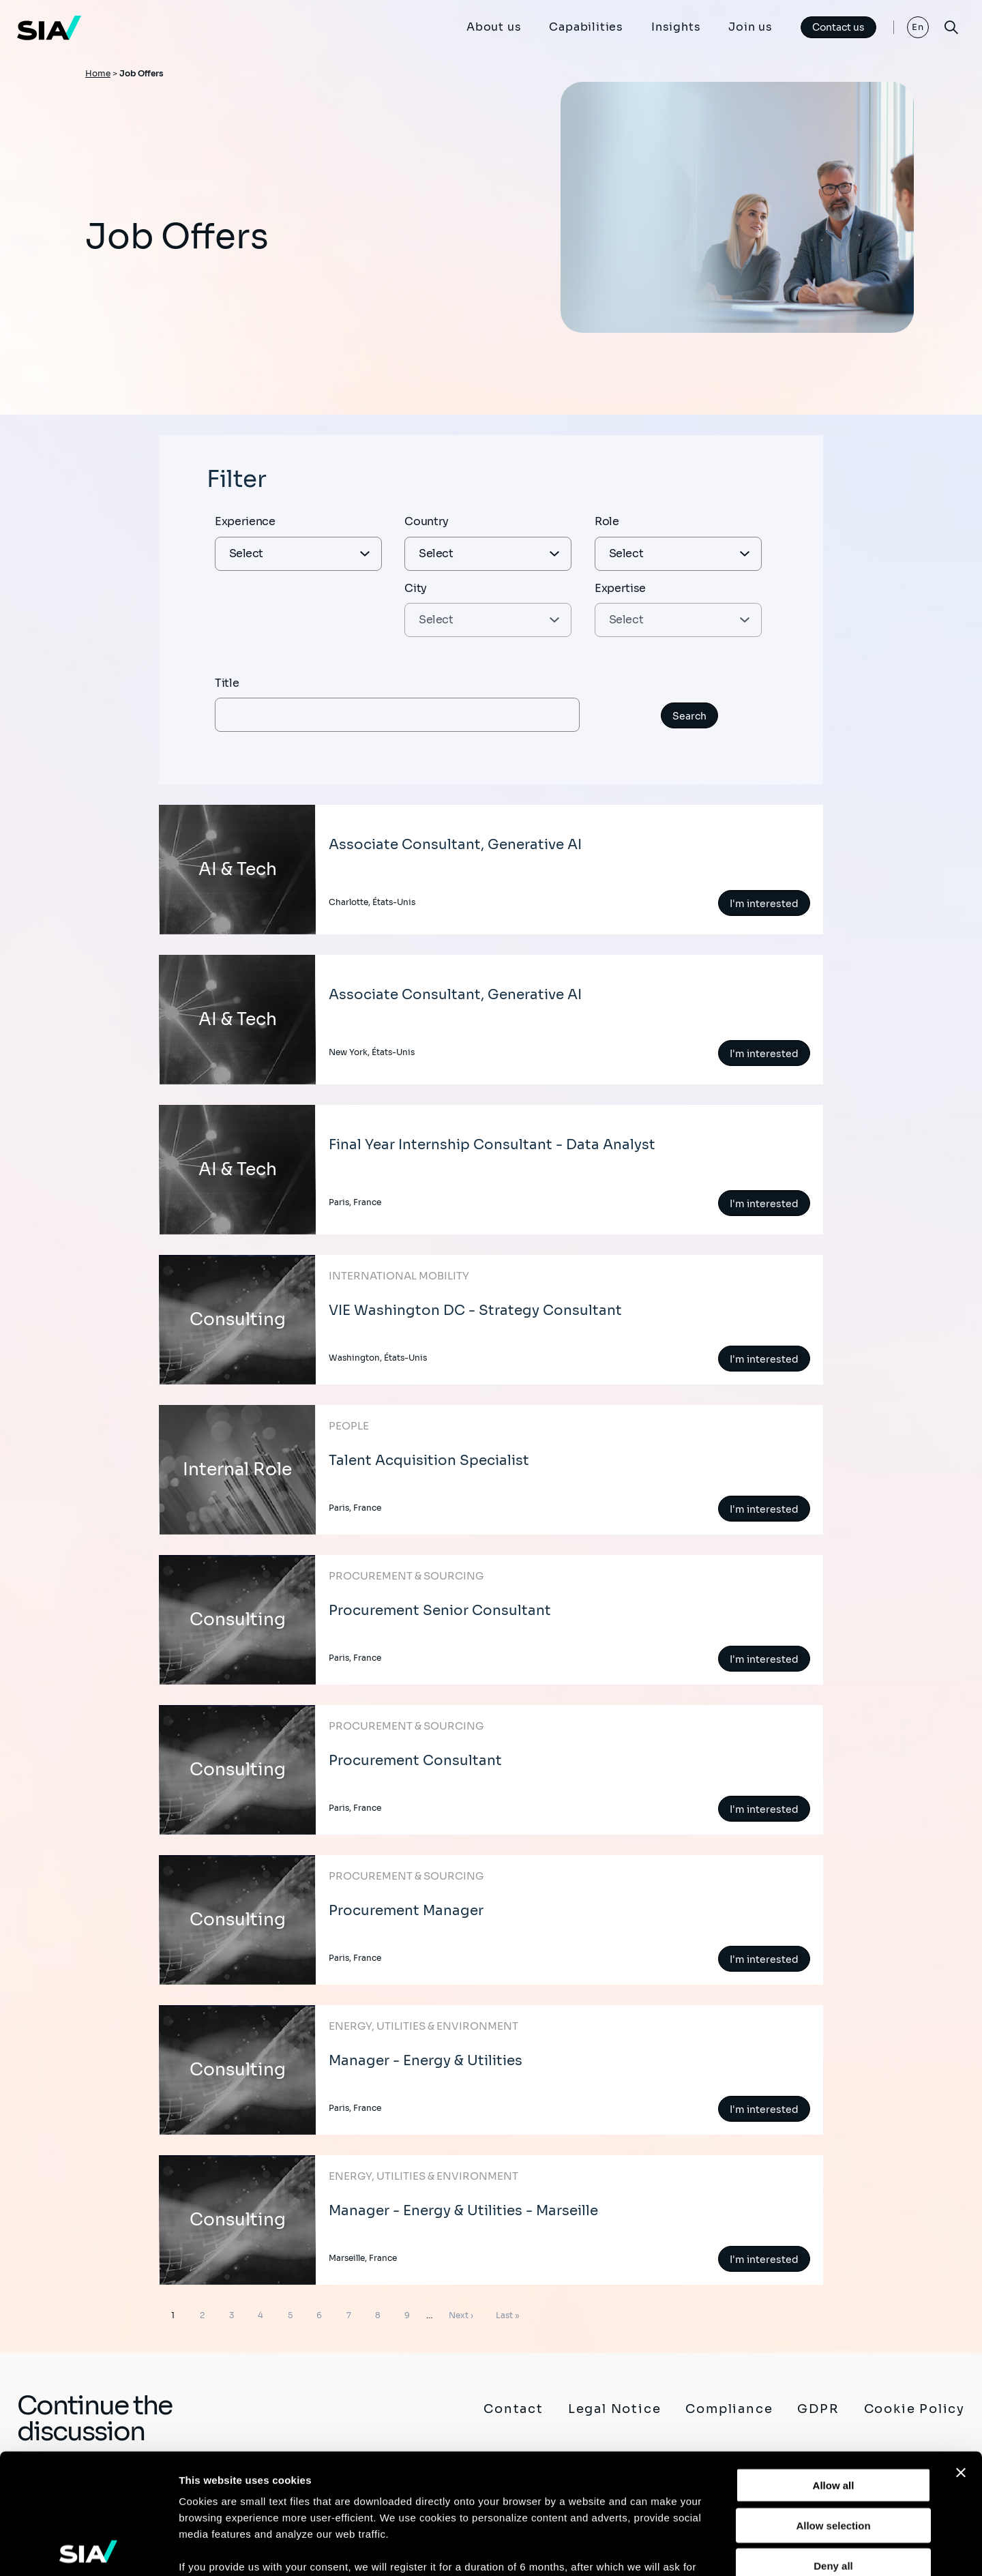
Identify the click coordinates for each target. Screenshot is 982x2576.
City (415, 588)
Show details (715, 2549)
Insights (675, 27)
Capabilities (586, 27)
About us (493, 27)
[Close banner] (961, 2353)
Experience (245, 521)
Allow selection (833, 2405)
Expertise (620, 588)
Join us (750, 27)
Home (97, 73)
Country (426, 521)
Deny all (833, 2445)
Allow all (833, 2365)
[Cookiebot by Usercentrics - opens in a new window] (88, 2549)
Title (227, 683)
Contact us (838, 27)
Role (607, 521)
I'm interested (764, 904)
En (918, 27)
